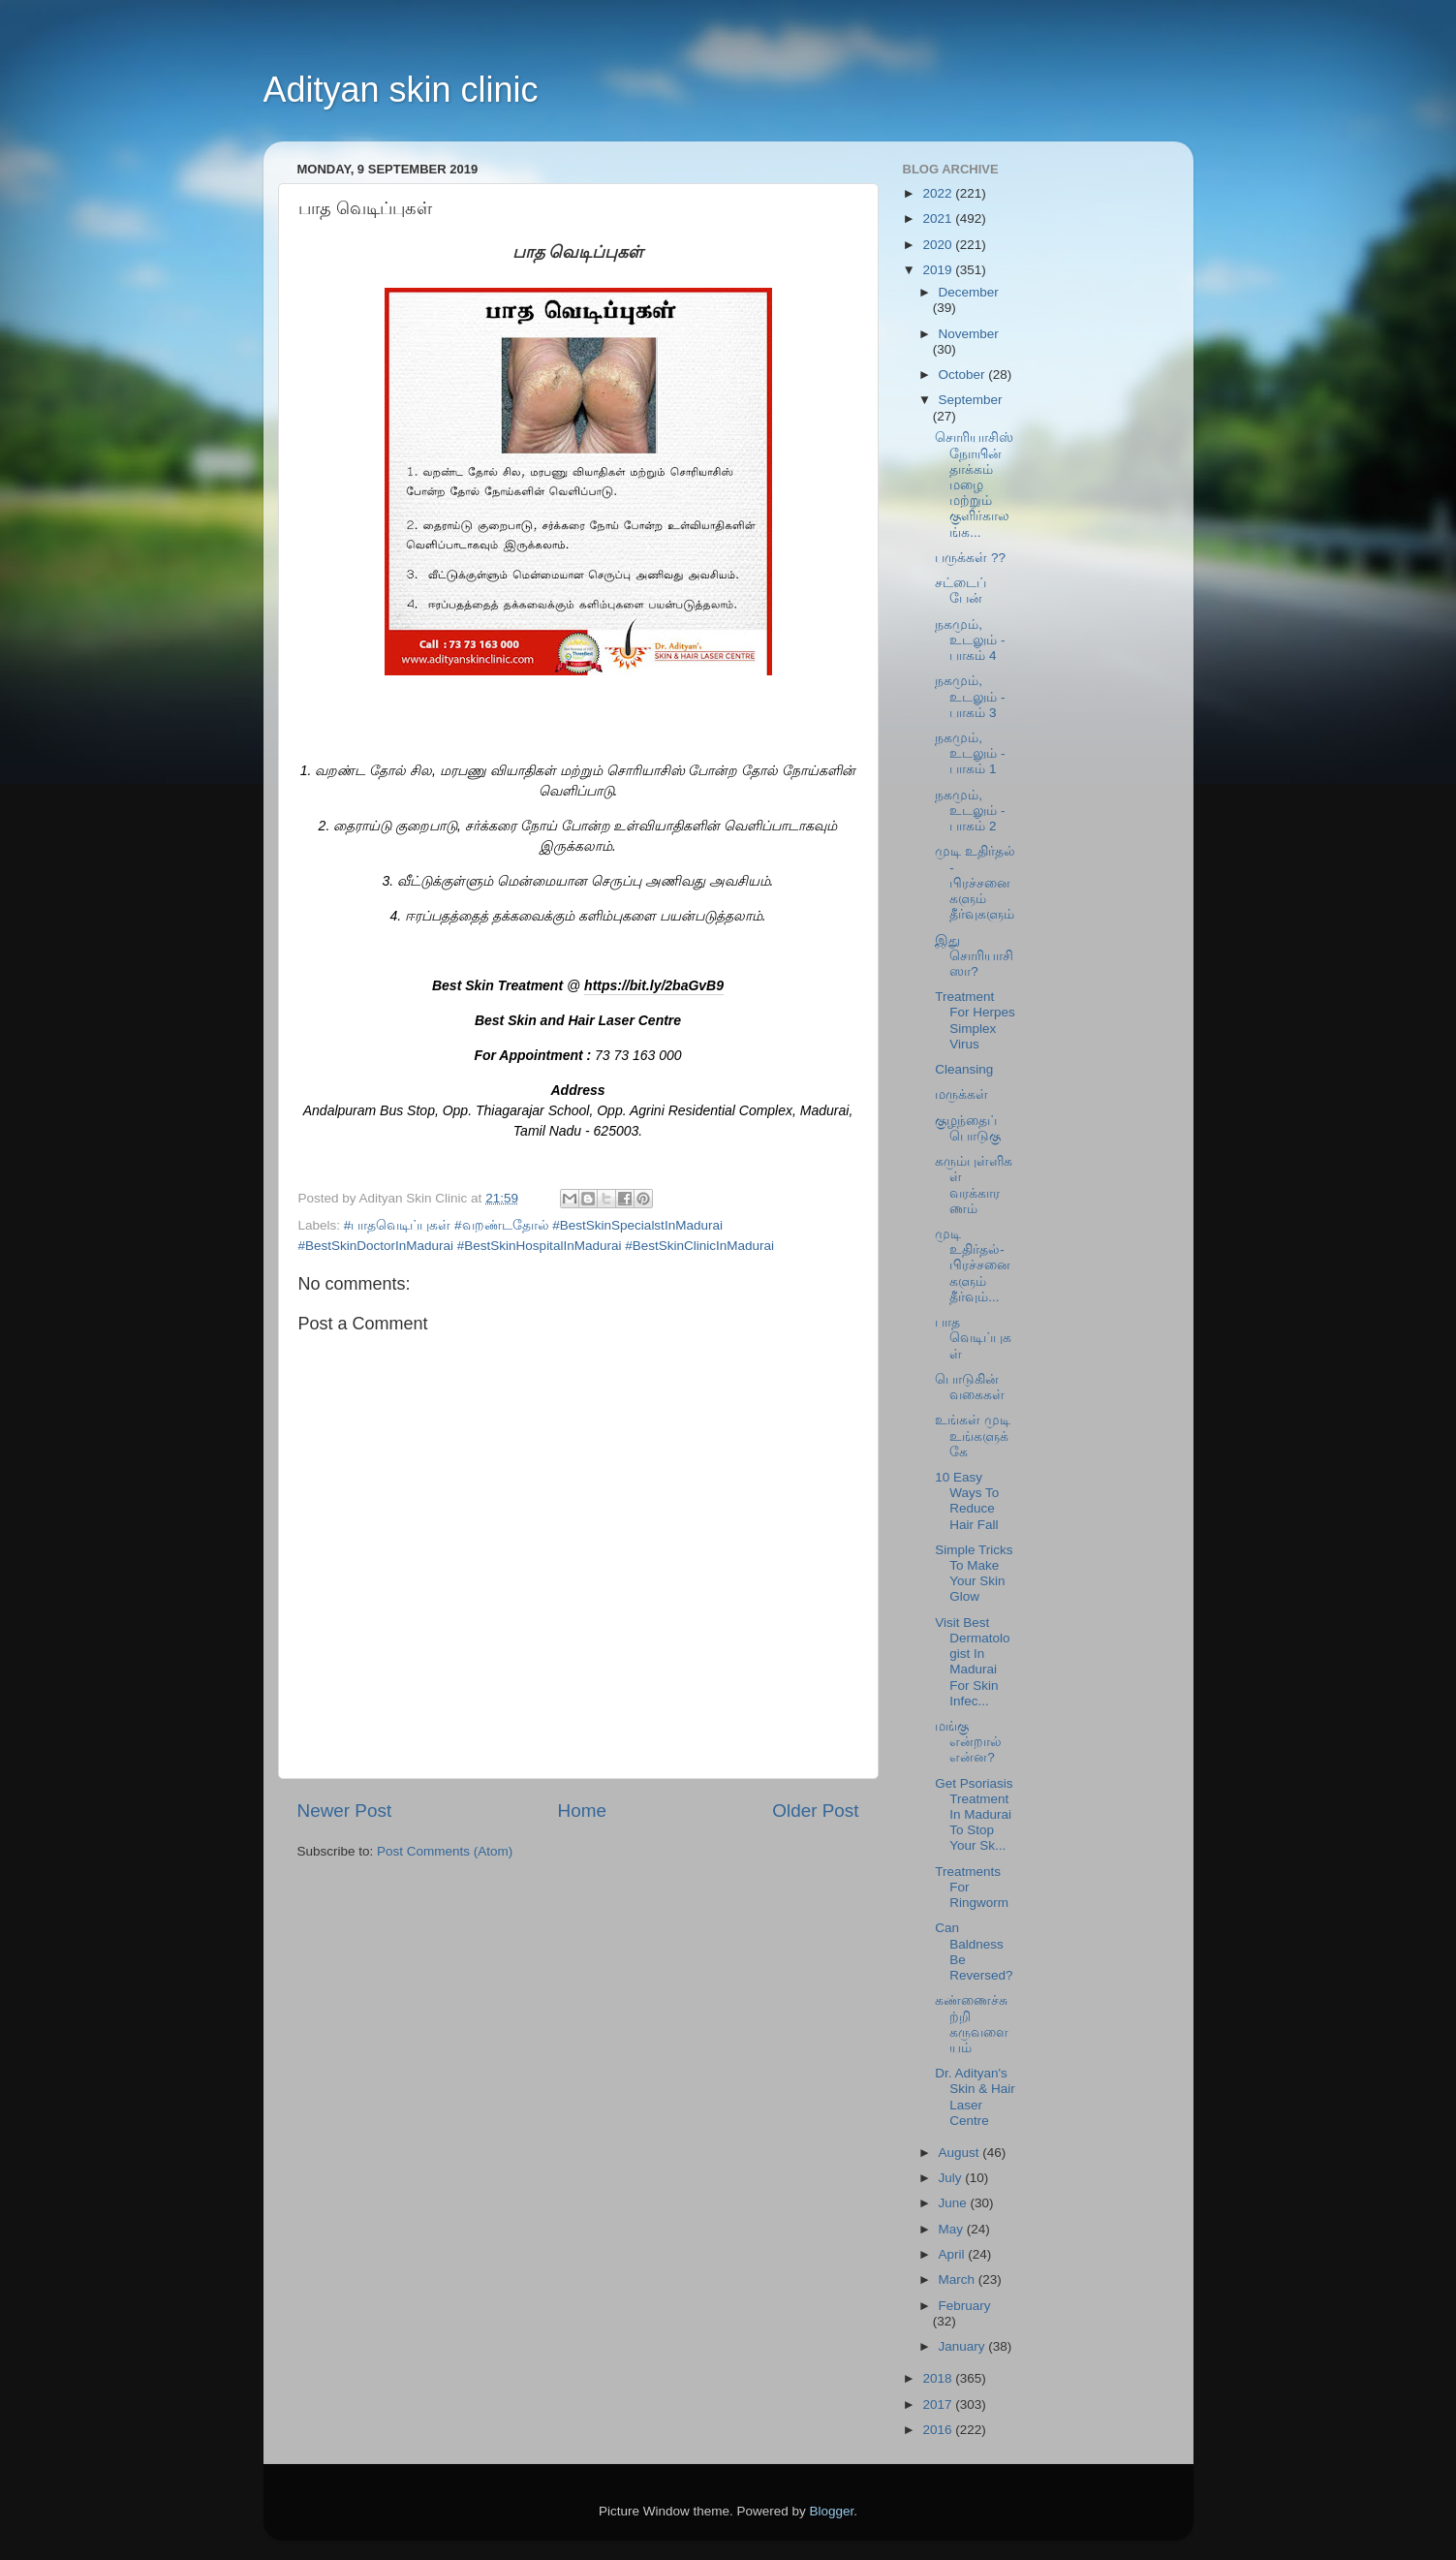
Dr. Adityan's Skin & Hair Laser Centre (975, 2097)
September (971, 399)
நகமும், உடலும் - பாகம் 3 (970, 696)
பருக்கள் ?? (970, 557)
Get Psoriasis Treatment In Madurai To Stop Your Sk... (973, 1815)
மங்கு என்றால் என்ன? (968, 1741)
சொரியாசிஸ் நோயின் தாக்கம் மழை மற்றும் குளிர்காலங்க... (974, 484)
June (955, 2203)
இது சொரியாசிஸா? (974, 956)
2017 (938, 2404)
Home (582, 1810)
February (965, 2305)
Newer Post (344, 1810)
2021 (938, 218)
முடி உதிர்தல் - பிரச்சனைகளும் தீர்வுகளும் (975, 882)
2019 (938, 270)
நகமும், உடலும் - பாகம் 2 (970, 810)
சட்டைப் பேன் (960, 591)
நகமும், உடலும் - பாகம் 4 (970, 640)
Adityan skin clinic (401, 89)
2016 (938, 2429)
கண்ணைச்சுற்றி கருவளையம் (971, 2024)
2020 (938, 244)
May (953, 2229)
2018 (938, 2378)
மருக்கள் (961, 1094)
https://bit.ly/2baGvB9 (654, 985)
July (952, 2177)
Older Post (815, 1810)
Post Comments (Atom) (444, 1851)
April (954, 2254)
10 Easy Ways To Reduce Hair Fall (967, 1501)
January (964, 2346)
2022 (938, 193)
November (969, 334)
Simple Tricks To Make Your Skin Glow (973, 1574)
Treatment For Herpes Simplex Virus (975, 1020)
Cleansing (964, 1069)
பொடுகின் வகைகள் (970, 1387)
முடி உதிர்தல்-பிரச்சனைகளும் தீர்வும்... (972, 1265)
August (961, 2152)
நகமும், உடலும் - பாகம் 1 (970, 753)
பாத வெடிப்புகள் (973, 1337)
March (958, 2279)
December (969, 292)
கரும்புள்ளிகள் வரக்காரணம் (973, 1185)
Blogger (832, 2511)
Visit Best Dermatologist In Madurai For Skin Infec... (972, 1661)
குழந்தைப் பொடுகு (968, 1128)
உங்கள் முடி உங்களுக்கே (972, 1435)
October (964, 374)
